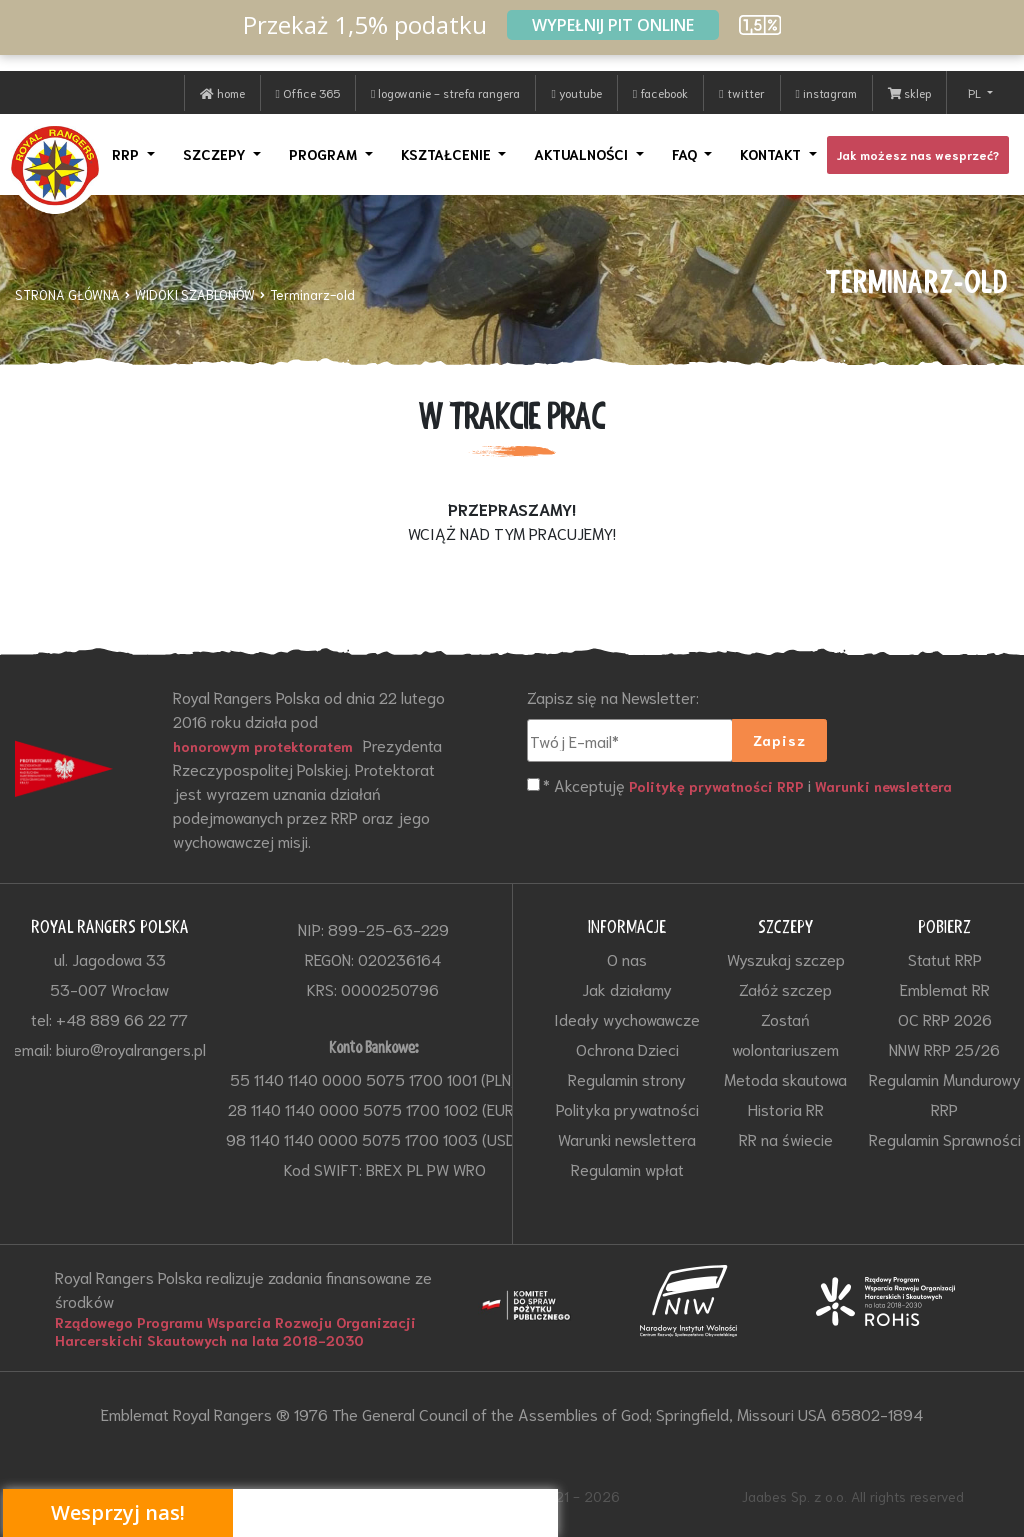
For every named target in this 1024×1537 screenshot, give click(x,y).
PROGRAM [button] (325, 154)
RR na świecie (786, 1138)
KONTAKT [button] (772, 154)
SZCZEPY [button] (216, 154)
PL (976, 92)
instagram (826, 92)
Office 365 (308, 92)
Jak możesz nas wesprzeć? (918, 154)
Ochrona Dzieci (627, 1048)
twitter (741, 92)
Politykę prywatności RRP (716, 786)
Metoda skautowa (785, 1078)
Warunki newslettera (883, 786)
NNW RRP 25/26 (944, 1048)
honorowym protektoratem (263, 746)
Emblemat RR (945, 988)
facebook (660, 92)
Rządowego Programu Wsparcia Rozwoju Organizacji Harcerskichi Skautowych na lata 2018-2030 (235, 1331)
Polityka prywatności (627, 1108)
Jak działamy (627, 988)
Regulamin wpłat (627, 1168)
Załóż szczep (785, 988)
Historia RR (786, 1108)
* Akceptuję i (747, 785)
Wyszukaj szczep (786, 958)
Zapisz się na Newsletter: (613, 696)
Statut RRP (945, 958)
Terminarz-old (312, 294)
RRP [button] (127, 154)
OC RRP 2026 (945, 1018)
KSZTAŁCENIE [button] (448, 154)
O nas (627, 958)
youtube (576, 92)
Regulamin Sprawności (945, 1138)
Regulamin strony (627, 1078)
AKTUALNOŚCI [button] (583, 154)
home (222, 92)
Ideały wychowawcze (627, 1018)
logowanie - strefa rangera (445, 92)
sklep (909, 92)
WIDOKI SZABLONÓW (195, 294)
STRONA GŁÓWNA (67, 294)
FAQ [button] (686, 154)
